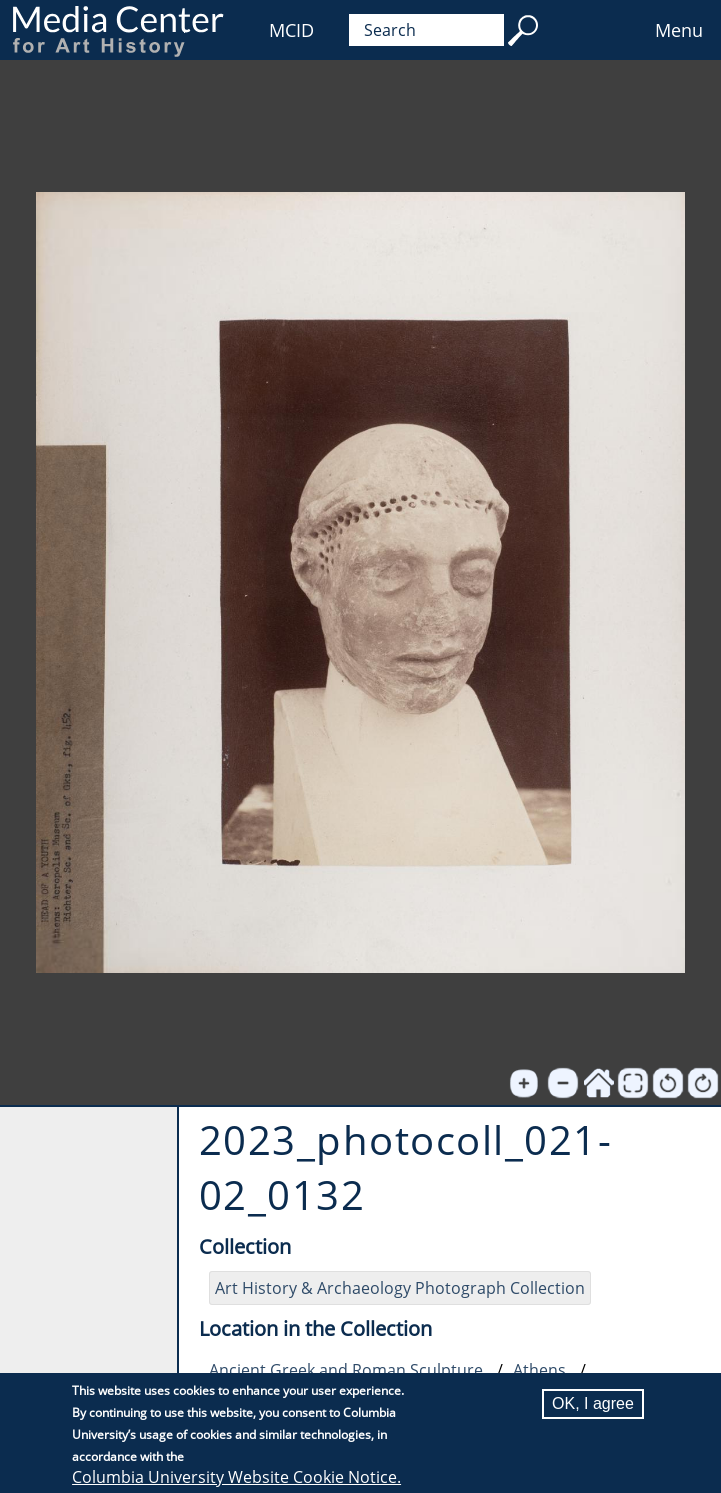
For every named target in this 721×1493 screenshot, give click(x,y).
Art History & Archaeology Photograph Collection (400, 1288)
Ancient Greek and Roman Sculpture (346, 1370)
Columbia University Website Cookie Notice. (236, 1477)
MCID (291, 30)
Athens (539, 1370)
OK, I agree (593, 1403)
